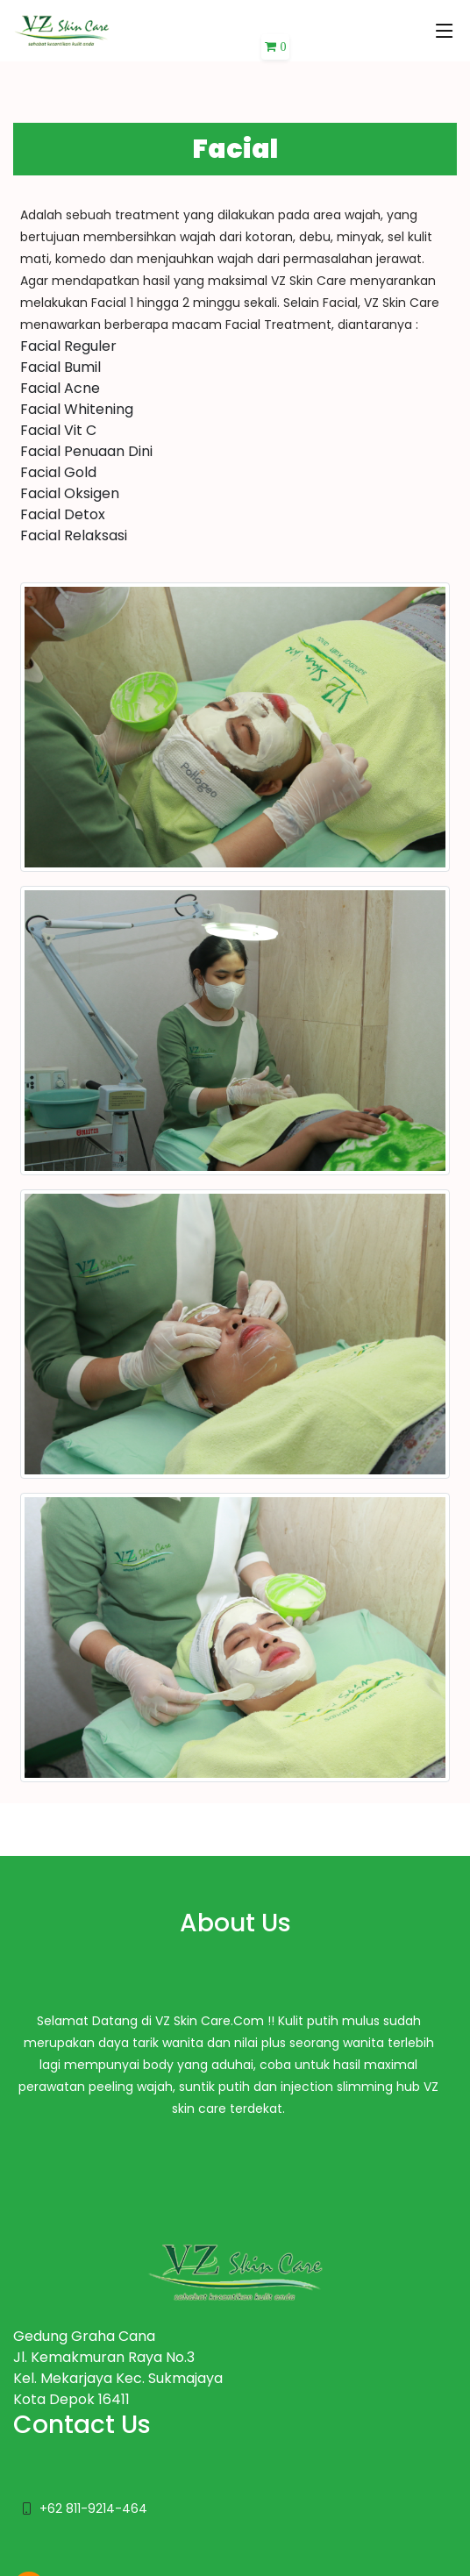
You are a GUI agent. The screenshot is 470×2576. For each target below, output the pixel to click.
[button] (275, 47)
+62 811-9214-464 (93, 2508)
